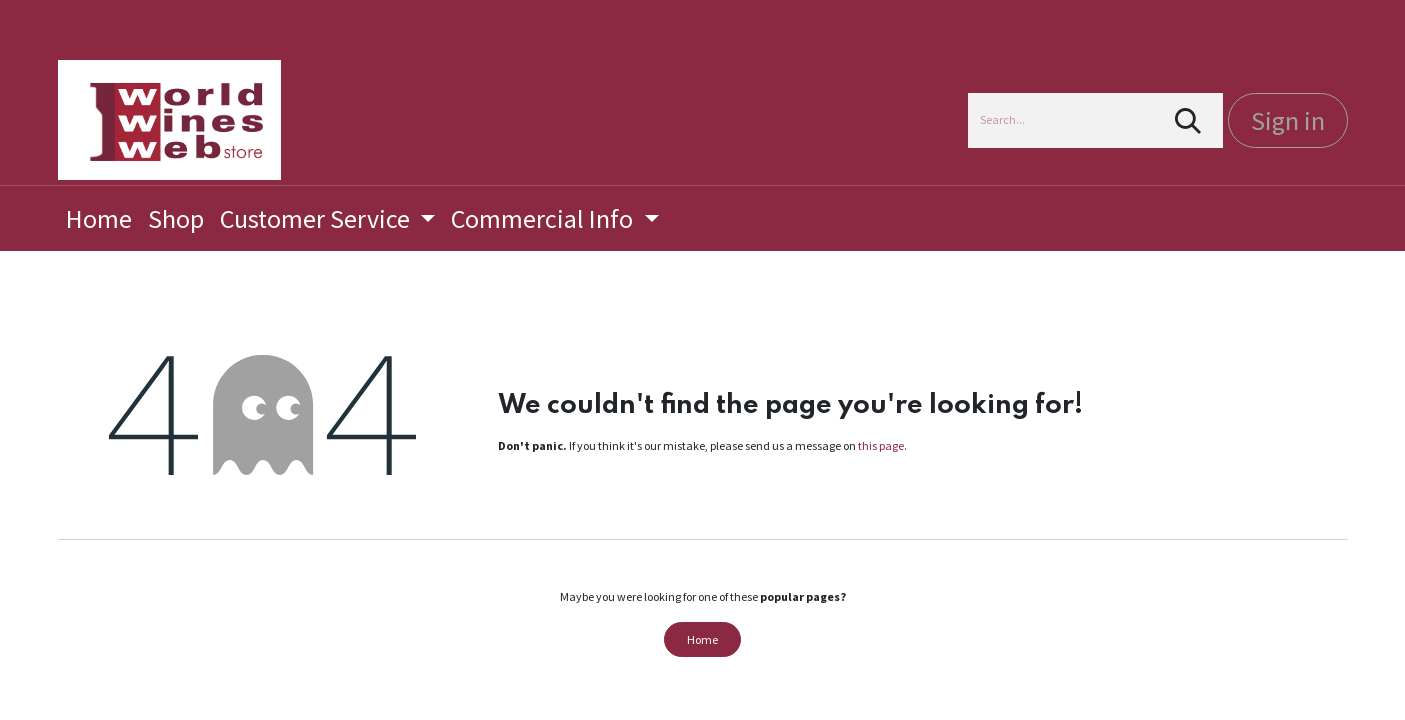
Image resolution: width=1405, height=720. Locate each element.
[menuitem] (99, 218)
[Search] (1187, 120)
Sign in (1288, 120)
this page (881, 445)
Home (702, 639)
